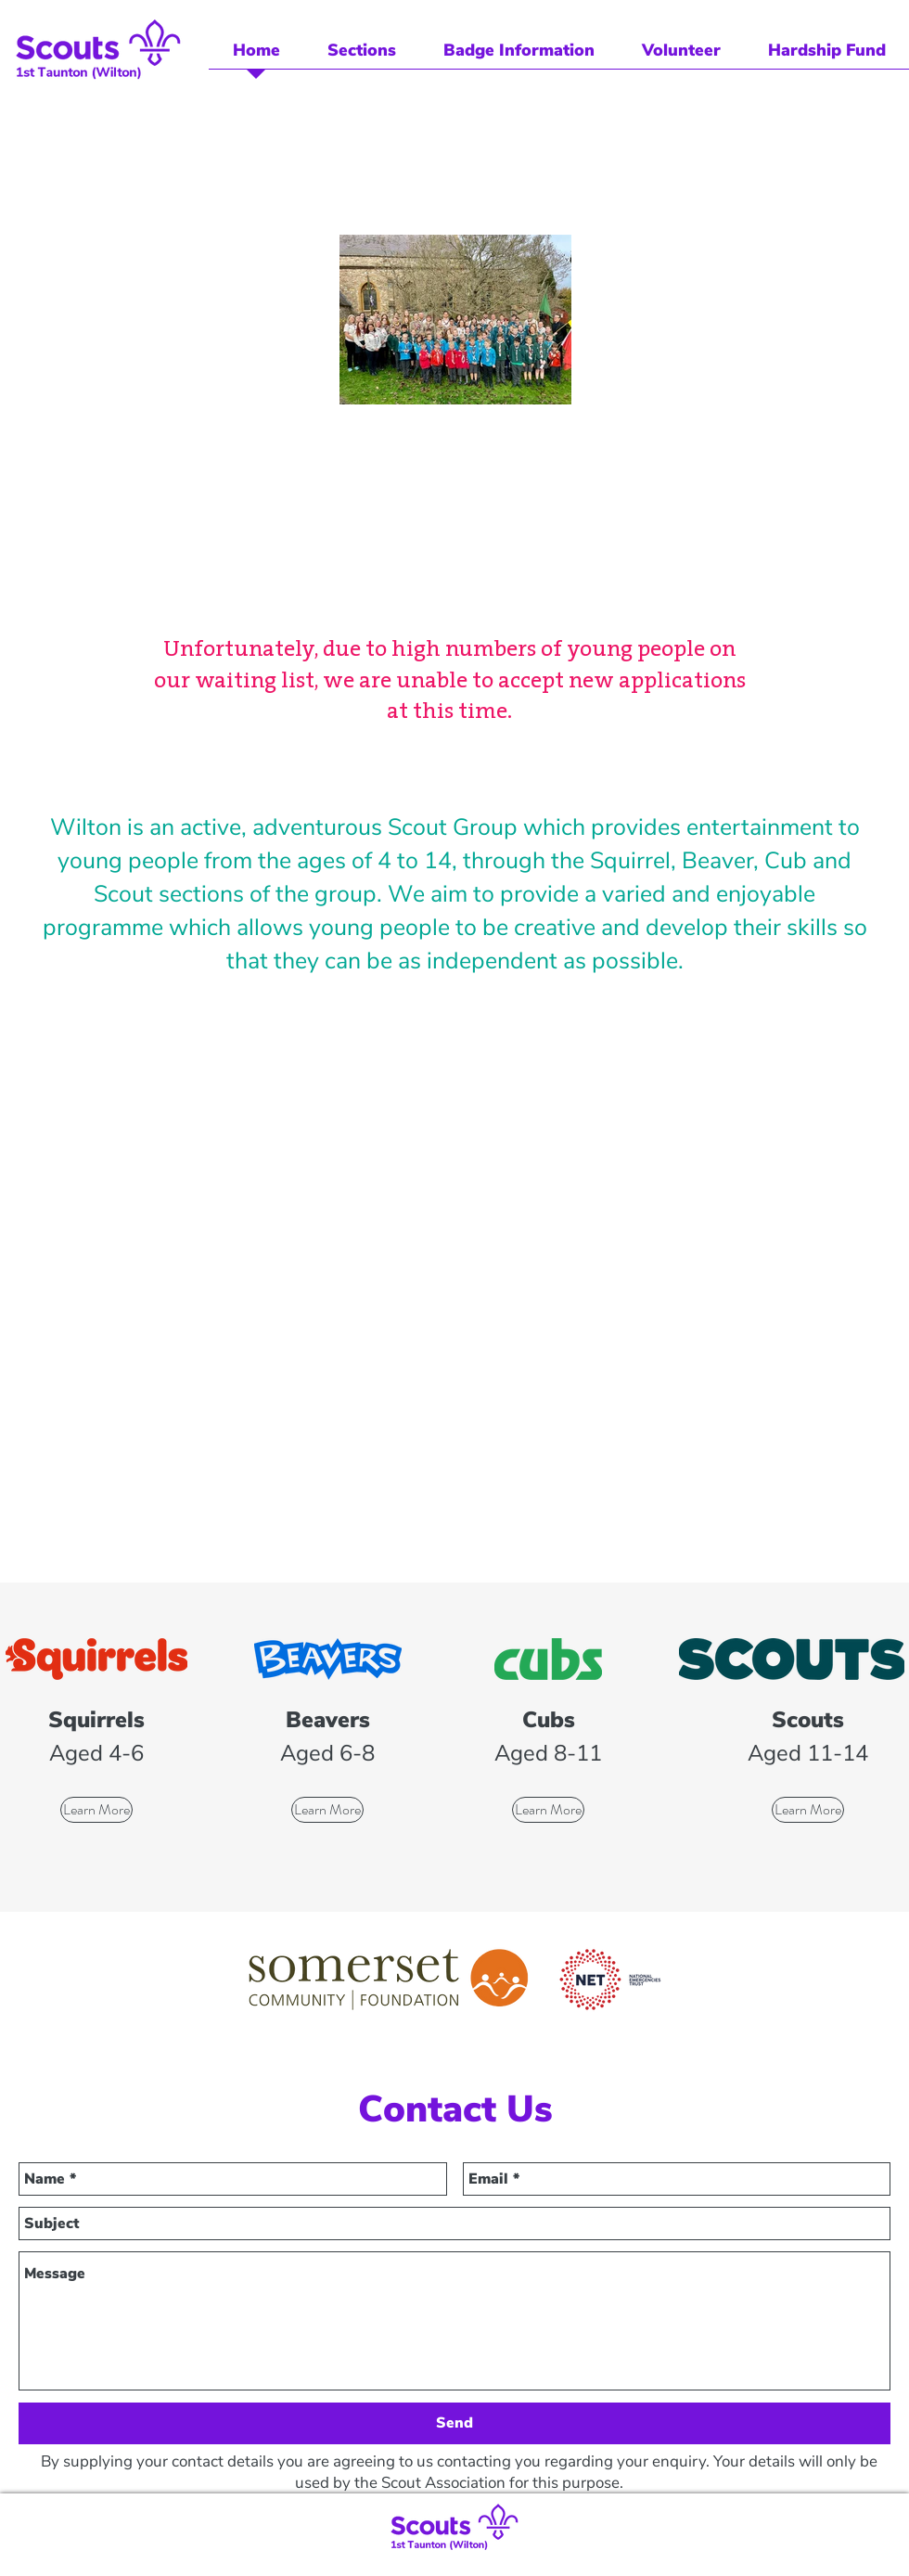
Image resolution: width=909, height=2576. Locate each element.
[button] (361, 56)
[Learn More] (96, 1810)
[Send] (454, 2423)
